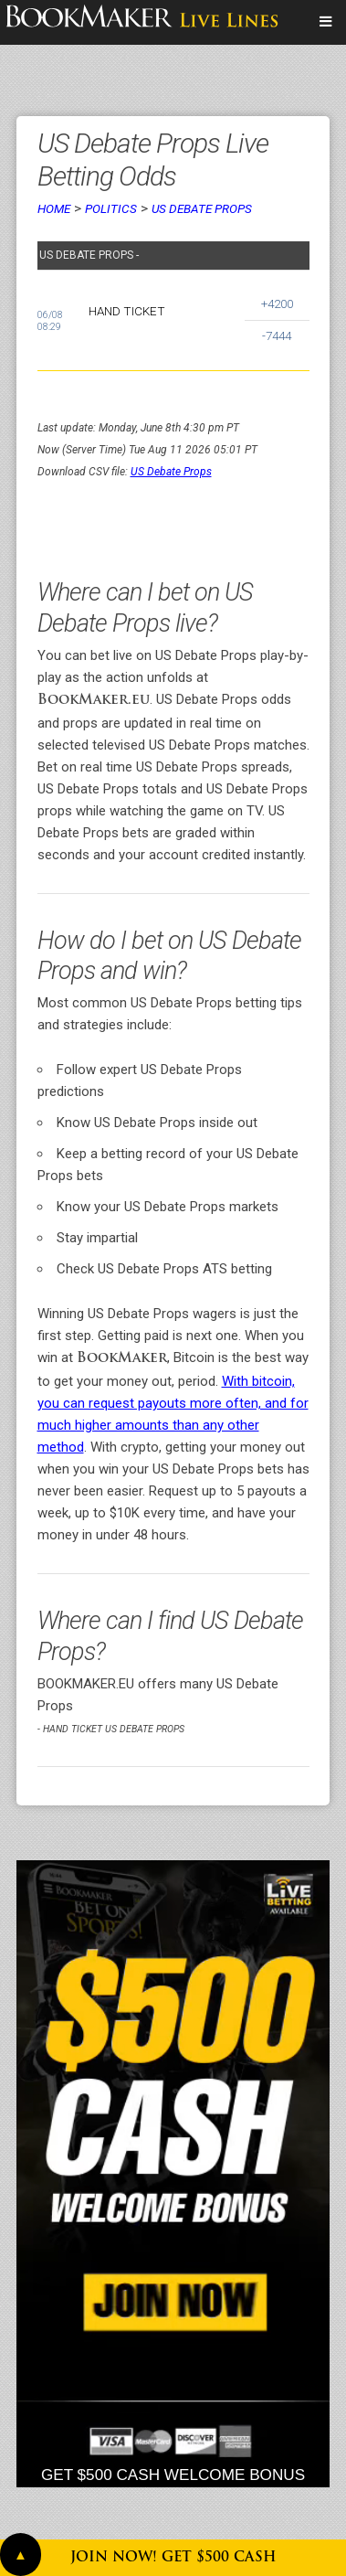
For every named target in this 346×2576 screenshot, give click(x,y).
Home (53, 208)
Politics (111, 208)
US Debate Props (202, 208)
